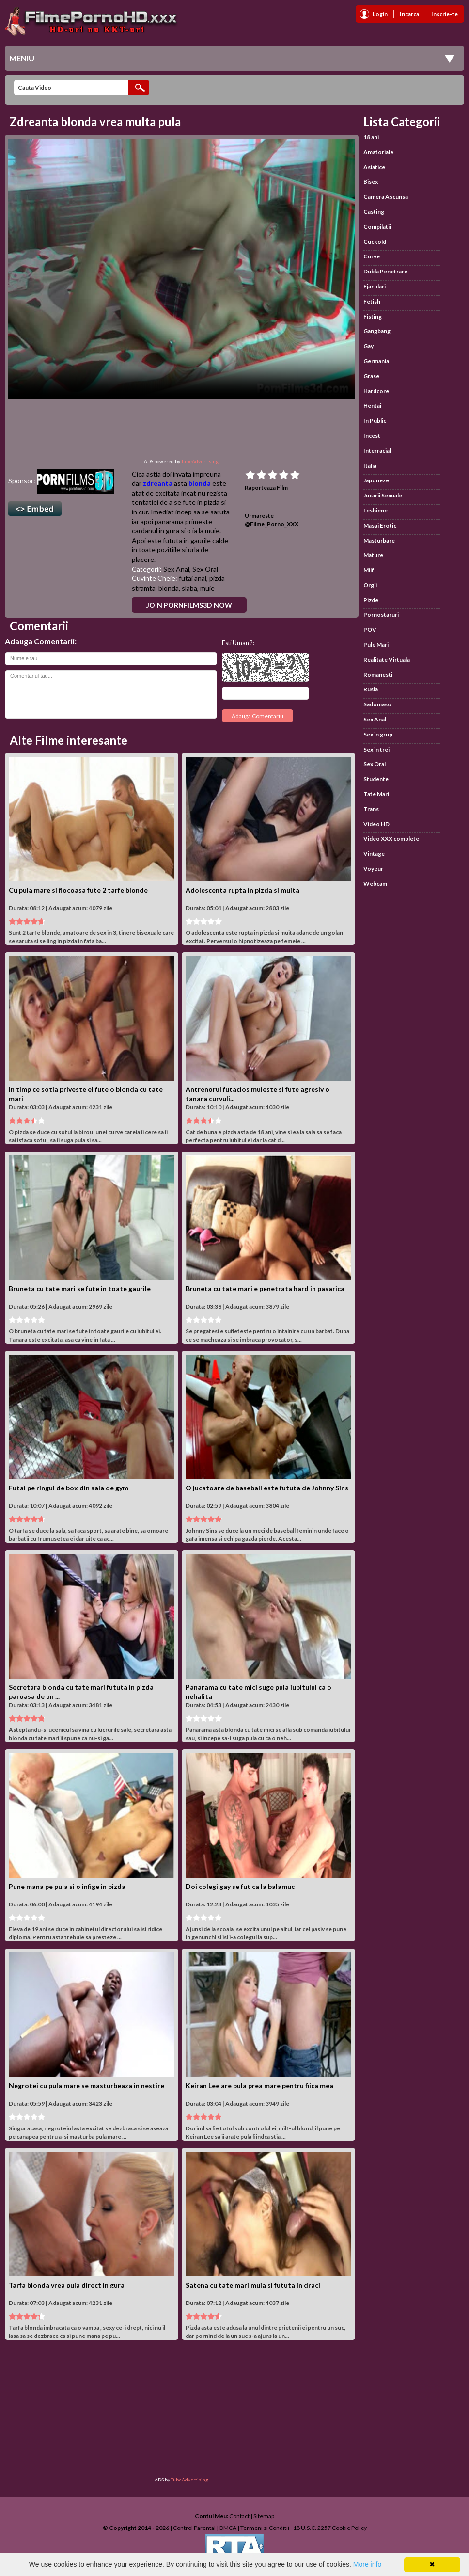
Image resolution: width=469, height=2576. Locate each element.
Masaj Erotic (379, 525)
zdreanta (157, 483)
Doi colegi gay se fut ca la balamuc (240, 1886)
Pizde (370, 600)
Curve (371, 256)
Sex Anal (176, 569)
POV (369, 629)
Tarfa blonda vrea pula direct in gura (67, 2285)
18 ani (371, 137)
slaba (189, 588)
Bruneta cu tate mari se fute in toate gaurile (80, 1288)
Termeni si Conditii (264, 2527)
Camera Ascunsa (385, 196)
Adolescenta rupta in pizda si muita (242, 890)
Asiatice (374, 167)
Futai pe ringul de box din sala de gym (68, 1488)
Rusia (370, 689)
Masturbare (379, 540)
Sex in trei (376, 749)
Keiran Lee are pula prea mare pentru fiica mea (259, 2085)
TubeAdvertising (200, 461)
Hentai (372, 405)
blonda (199, 483)
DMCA (227, 2527)
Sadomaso (377, 704)
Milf (368, 570)
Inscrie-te (444, 13)
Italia (369, 465)
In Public (374, 420)
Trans (371, 809)
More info (367, 2564)
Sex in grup (377, 734)
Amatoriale (378, 152)
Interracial (377, 450)
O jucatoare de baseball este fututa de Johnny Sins (267, 1488)
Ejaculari (374, 286)
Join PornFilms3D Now (189, 605)
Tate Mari (376, 794)
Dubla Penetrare (385, 271)
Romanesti (377, 674)
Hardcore (376, 391)
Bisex (370, 181)
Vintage (374, 853)
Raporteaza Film (266, 487)
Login (380, 13)
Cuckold (374, 241)
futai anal (192, 578)
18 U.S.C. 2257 (312, 2527)
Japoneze (376, 480)
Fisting (372, 316)
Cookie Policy (349, 2527)
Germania (376, 361)
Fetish (371, 301)
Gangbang (377, 331)
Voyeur (373, 868)
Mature (373, 555)
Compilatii (377, 226)
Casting (373, 211)
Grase (371, 376)
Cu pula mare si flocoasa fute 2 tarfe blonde (78, 890)
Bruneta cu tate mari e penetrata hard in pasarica (265, 1288)
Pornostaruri (381, 614)
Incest (371, 435)
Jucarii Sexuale (382, 495)
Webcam (375, 883)
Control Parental (194, 2527)
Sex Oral (205, 569)
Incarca (409, 13)
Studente (376, 779)
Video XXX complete (391, 838)
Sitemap (263, 2516)
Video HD (376, 824)
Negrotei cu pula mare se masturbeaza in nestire (86, 2085)
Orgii (370, 585)
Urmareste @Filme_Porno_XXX (271, 520)
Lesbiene (375, 510)
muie (207, 588)
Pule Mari (376, 644)
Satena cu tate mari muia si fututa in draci (253, 2285)
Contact (239, 2516)
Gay (368, 346)
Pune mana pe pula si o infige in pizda (67, 1886)
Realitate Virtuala (386, 659)
